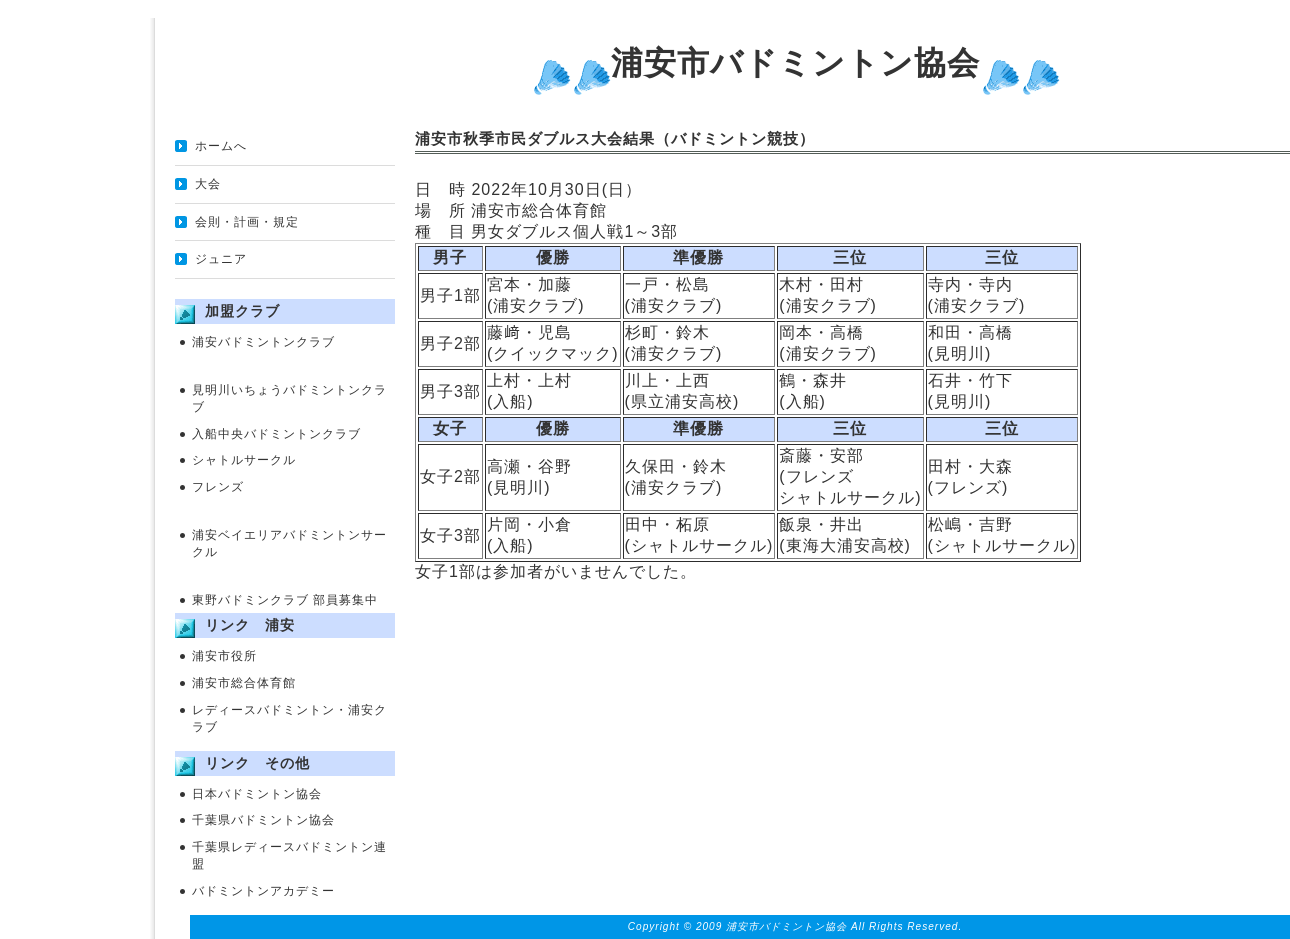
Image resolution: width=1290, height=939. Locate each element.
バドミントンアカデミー (263, 891)
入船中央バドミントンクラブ (276, 434)
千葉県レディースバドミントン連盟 (289, 855)
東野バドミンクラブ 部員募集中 (285, 600)
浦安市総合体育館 (244, 683)
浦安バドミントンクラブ (263, 342)
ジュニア (221, 259)
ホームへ (221, 146)
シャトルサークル (244, 460)
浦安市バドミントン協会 (795, 63)
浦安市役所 (224, 656)
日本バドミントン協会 (257, 794)
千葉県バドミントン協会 (263, 820)
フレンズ (218, 487)
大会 (208, 184)
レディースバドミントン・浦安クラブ (289, 718)
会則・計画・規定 (247, 222)
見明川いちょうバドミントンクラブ (289, 398)
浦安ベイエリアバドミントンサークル (289, 543)
